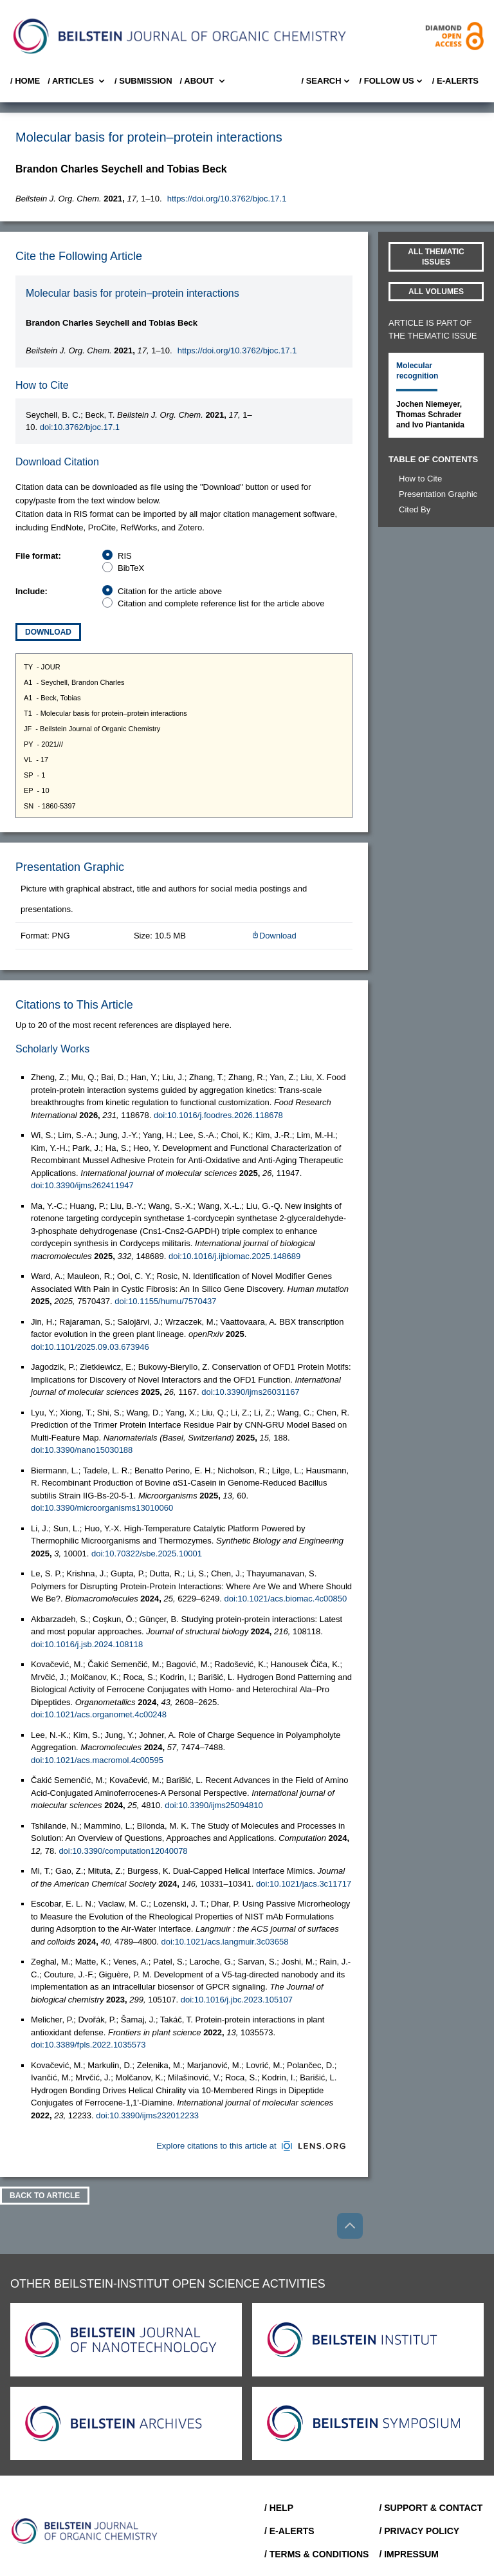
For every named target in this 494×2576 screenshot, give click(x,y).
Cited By (414, 509)
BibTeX (131, 568)
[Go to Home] (85, 2530)
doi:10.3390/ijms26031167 (250, 1392)
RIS (125, 556)
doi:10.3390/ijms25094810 (214, 1805)
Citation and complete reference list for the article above (221, 603)
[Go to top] (350, 2226)
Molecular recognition (417, 370)
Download (48, 632)
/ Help (278, 2508)
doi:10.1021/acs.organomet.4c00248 (99, 1714)
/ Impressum (409, 2554)
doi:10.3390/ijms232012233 (147, 2115)
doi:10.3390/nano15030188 (82, 1450)
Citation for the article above (170, 591)
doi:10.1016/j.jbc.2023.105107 (237, 1999)
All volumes (436, 291)
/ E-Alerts (455, 81)
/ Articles (77, 81)
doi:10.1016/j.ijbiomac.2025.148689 (234, 1256)
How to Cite (420, 478)
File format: (38, 556)
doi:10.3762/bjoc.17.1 (80, 427)
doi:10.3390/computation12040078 (123, 1851)
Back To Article (45, 2195)
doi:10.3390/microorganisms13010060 (102, 1508)
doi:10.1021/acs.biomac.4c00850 (285, 1598)
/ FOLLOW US (392, 81)
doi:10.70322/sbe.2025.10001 (146, 1553)
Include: (31, 591)
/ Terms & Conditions (316, 2554)
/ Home (25, 81)
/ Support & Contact (430, 2508)
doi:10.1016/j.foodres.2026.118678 (218, 1115)
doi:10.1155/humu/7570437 (165, 1301)
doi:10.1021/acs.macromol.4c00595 (97, 1760)
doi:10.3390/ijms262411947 (82, 1185)
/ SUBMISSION (143, 81)
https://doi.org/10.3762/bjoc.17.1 (227, 198)
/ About (203, 81)
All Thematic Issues (436, 256)
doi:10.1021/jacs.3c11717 (303, 1884)
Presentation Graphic (438, 494)
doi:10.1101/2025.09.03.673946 (90, 1347)
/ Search (326, 81)
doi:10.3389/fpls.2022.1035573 (88, 2044)
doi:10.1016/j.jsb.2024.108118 (87, 1644)
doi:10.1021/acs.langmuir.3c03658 (224, 1941)
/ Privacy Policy (419, 2531)
